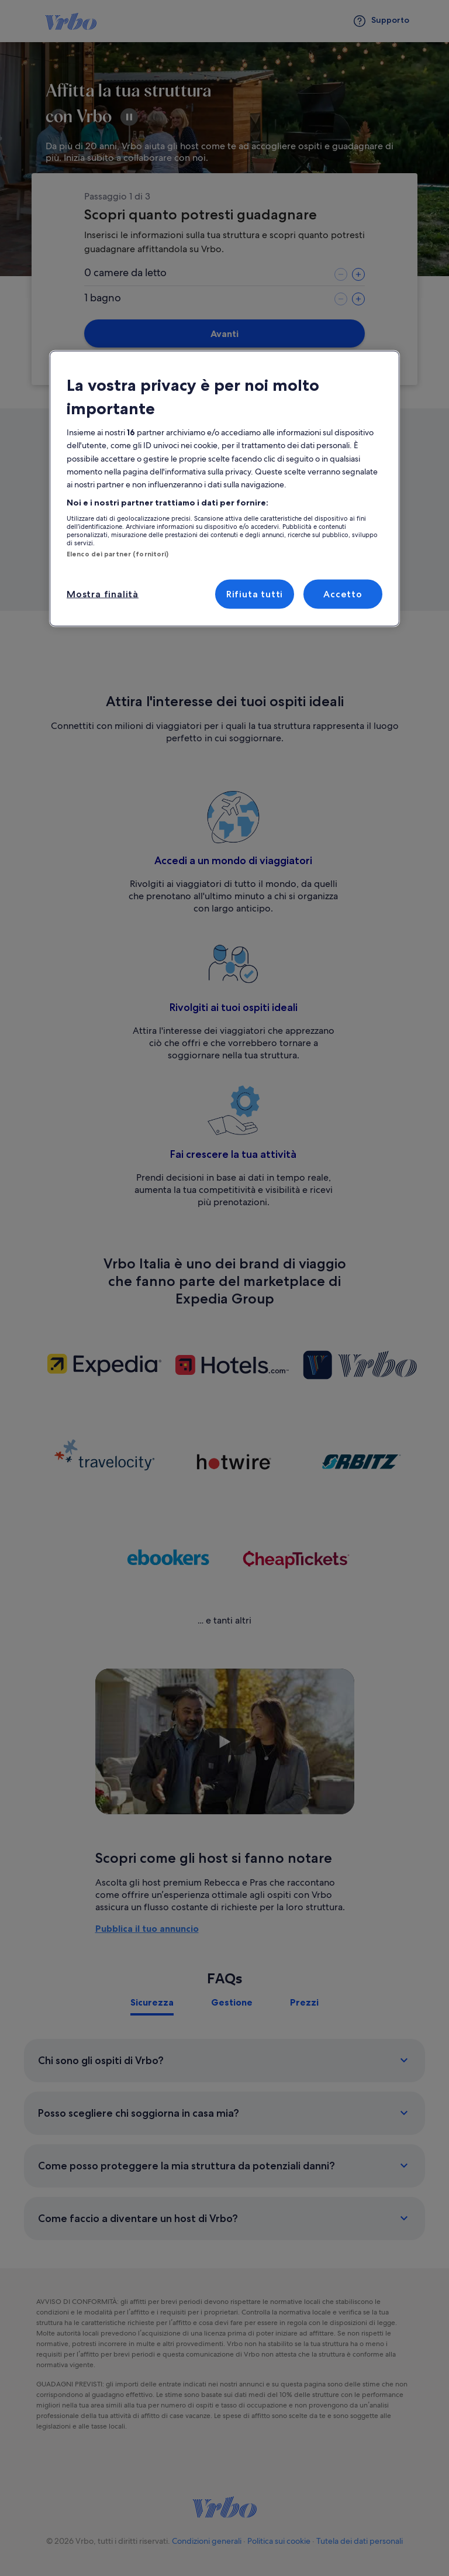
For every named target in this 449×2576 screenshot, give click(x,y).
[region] (224, 488)
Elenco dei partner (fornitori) (117, 554)
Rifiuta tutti (254, 593)
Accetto (342, 593)
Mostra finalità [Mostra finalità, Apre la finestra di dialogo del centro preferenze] (103, 593)
